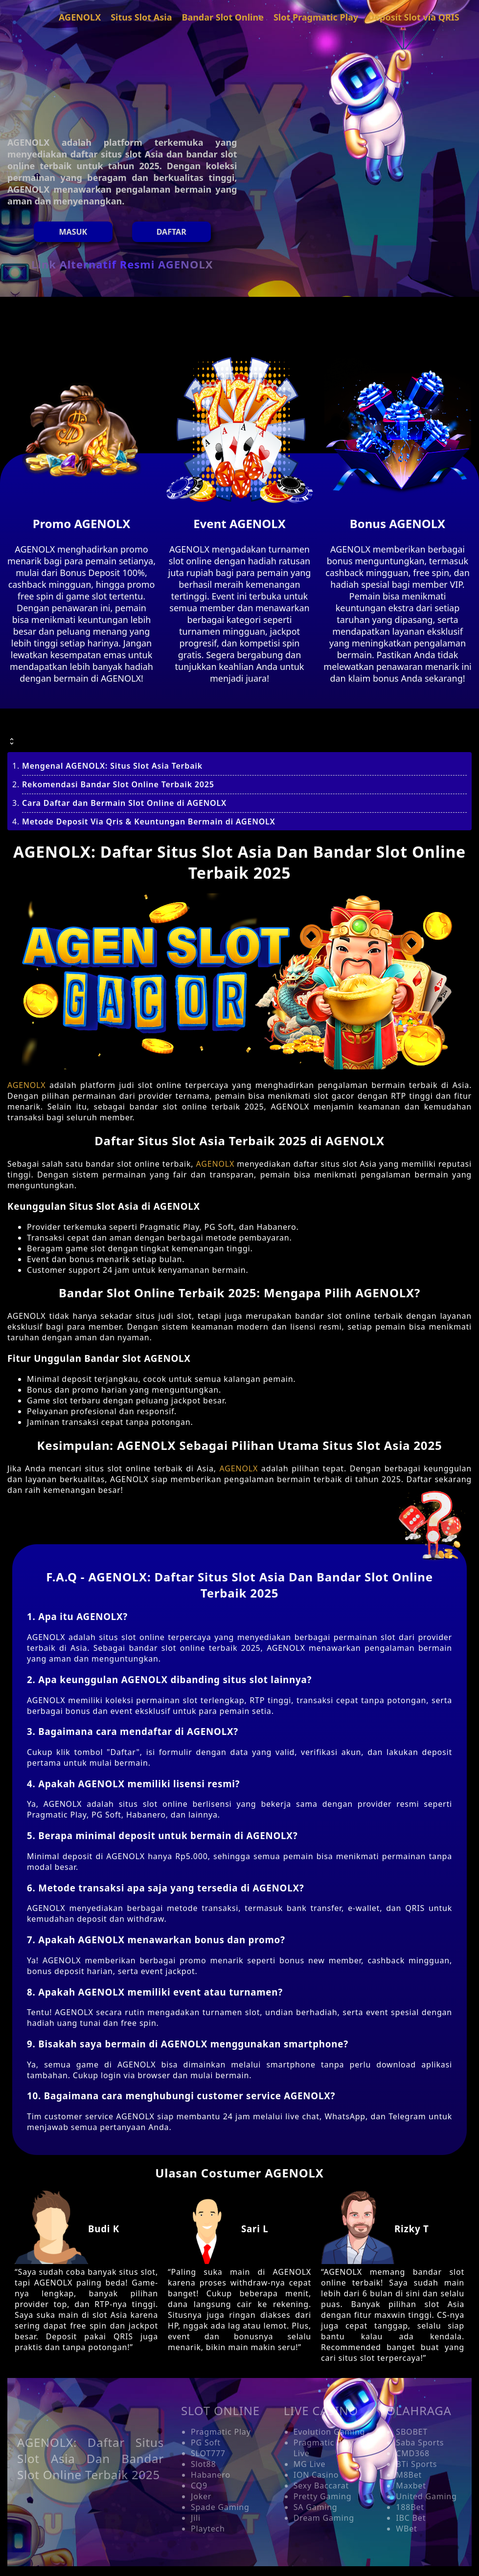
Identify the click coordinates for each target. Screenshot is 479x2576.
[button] (239, 733)
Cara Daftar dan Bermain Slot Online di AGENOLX (124, 803)
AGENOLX (26, 1085)
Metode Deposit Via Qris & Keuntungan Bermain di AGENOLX (148, 821)
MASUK (73, 231)
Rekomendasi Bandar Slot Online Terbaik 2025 (118, 784)
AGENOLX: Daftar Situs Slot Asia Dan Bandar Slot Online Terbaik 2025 (90, 2458)
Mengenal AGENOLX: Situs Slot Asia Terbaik (112, 765)
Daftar (171, 231)
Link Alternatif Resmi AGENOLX (122, 264)
